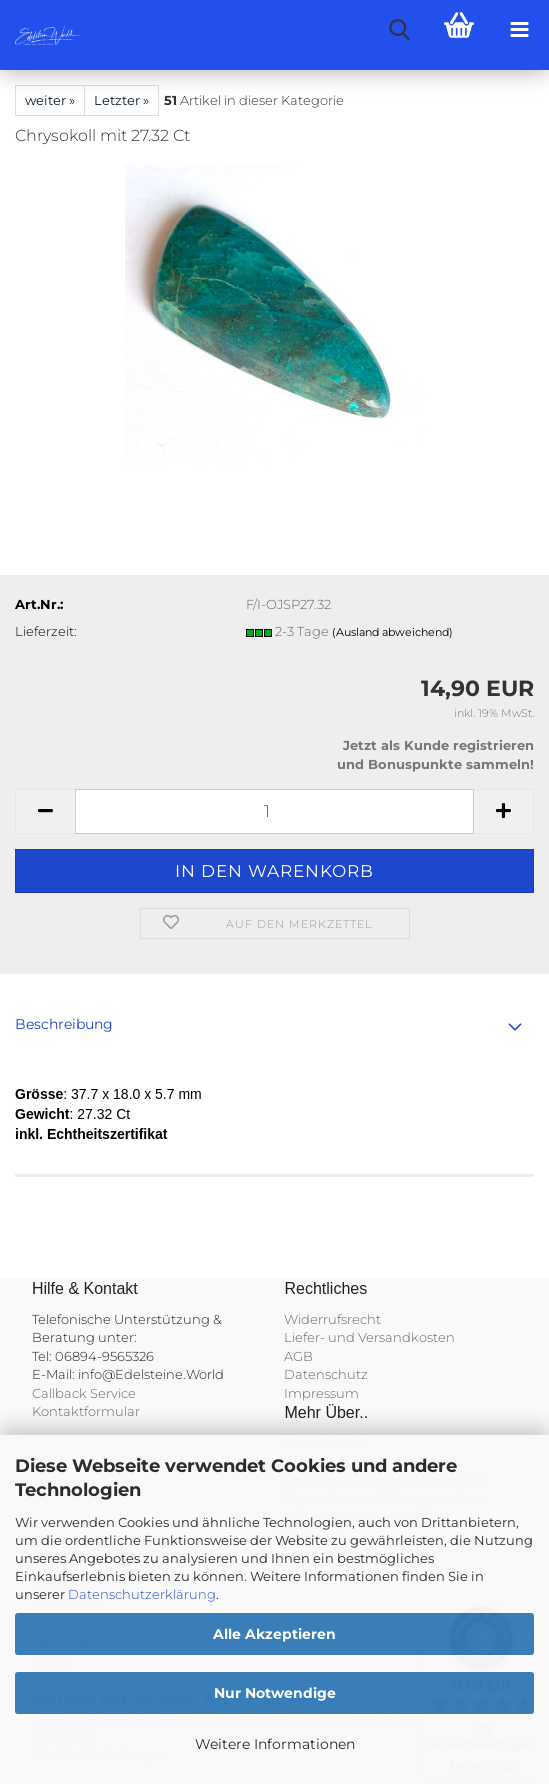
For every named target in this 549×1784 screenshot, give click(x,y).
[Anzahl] (274, 811)
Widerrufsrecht (332, 1319)
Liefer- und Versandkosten (369, 1337)
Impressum (321, 1393)
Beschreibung (64, 1024)
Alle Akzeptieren (274, 1634)
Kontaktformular (86, 1411)
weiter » (50, 100)
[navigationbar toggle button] (519, 30)
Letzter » (121, 100)
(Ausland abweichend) (392, 632)
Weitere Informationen (275, 1744)
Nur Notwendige (275, 1693)
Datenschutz (326, 1374)
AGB (298, 1356)
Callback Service (84, 1393)
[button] (45, 811)
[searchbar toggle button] (399, 30)
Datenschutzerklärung (142, 1594)
